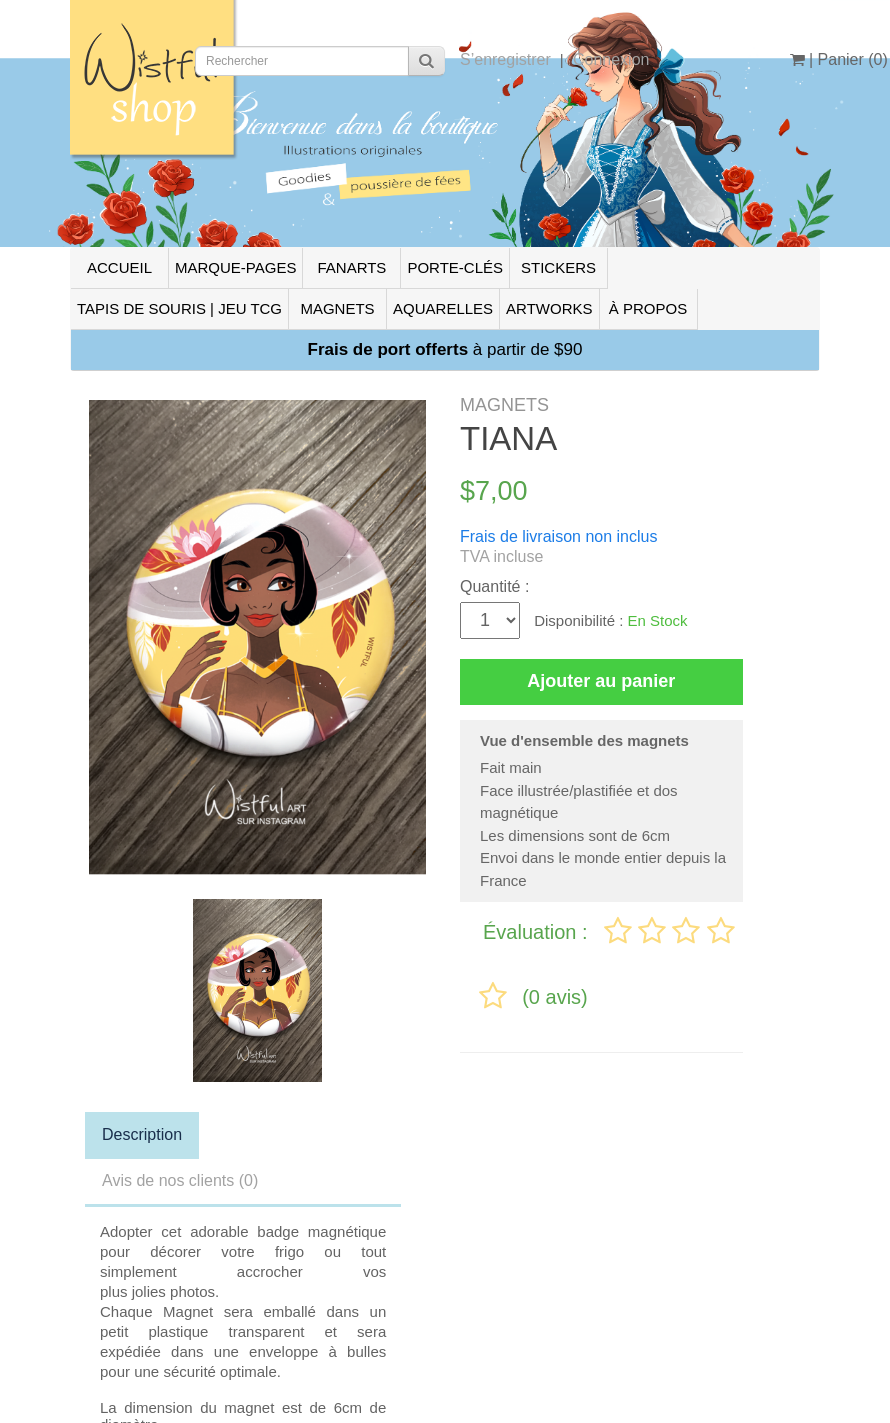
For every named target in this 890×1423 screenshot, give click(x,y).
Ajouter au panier (601, 681)
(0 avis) (555, 997)
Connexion (611, 59)
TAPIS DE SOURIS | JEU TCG (179, 308)
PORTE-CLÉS (455, 267)
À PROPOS (648, 308)
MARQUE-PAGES (235, 267)
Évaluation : (538, 932)
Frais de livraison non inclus (558, 536)
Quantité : (494, 586)
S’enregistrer (505, 59)
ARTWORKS (549, 308)
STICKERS (558, 267)
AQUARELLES (443, 308)
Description (142, 1134)
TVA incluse (501, 556)
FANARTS (351, 267)
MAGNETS (337, 308)
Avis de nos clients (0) (180, 1180)
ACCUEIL (119, 267)
